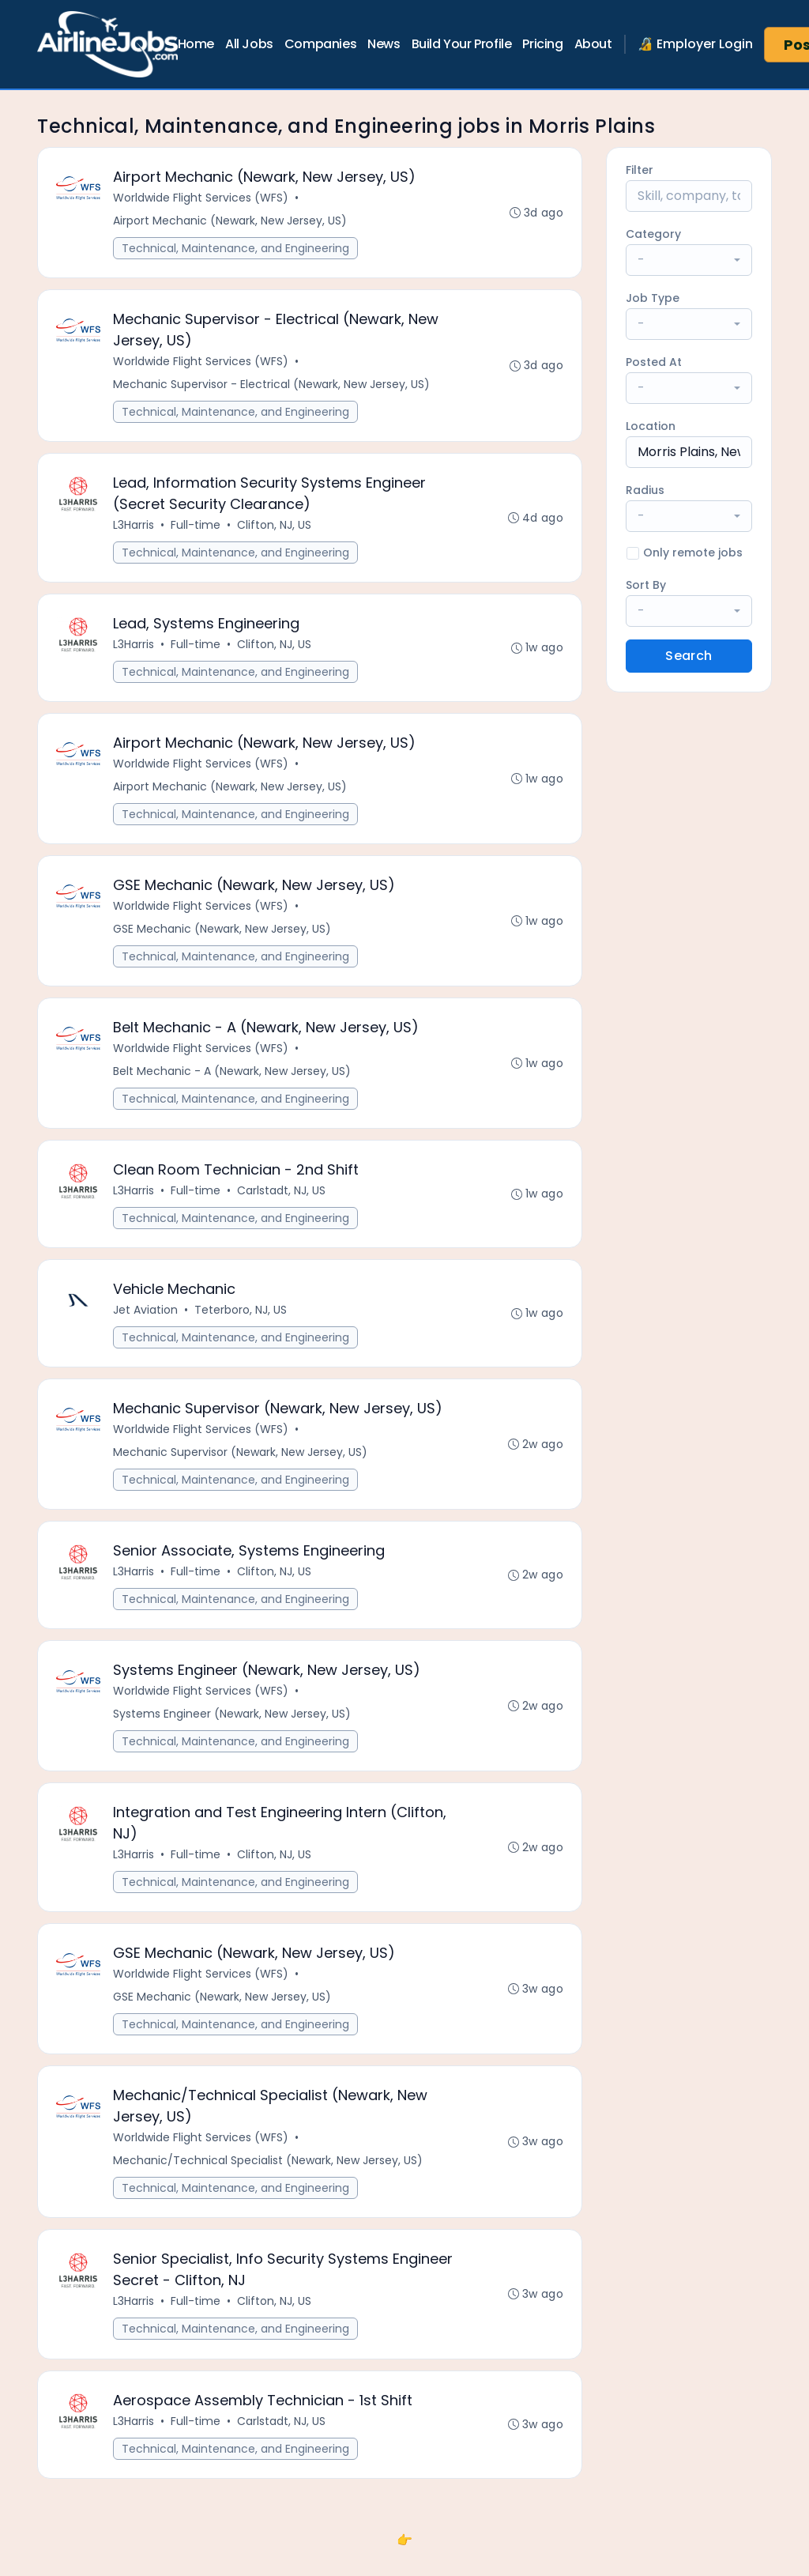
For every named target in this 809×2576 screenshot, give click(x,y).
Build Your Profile (462, 44)
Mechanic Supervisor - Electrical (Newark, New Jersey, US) (272, 386)
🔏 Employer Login (695, 44)
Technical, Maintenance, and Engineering (236, 249)
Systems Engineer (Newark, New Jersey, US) (233, 1732)
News (383, 44)
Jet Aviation (146, 1323)
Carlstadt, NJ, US (282, 1202)
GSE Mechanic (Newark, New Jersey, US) (223, 937)
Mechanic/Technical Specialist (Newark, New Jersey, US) (268, 2183)
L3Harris (134, 529)
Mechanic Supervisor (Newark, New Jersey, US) (241, 1467)
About (593, 44)
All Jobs (249, 44)
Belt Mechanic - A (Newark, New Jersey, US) (233, 1081)
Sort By (646, 585)
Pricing (542, 44)
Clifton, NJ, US (275, 529)
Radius (645, 490)
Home (196, 44)
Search (688, 656)
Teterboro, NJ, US (241, 1323)
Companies (320, 44)
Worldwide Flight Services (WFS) (201, 198)
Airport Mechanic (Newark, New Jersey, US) (231, 221)
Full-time (196, 529)
